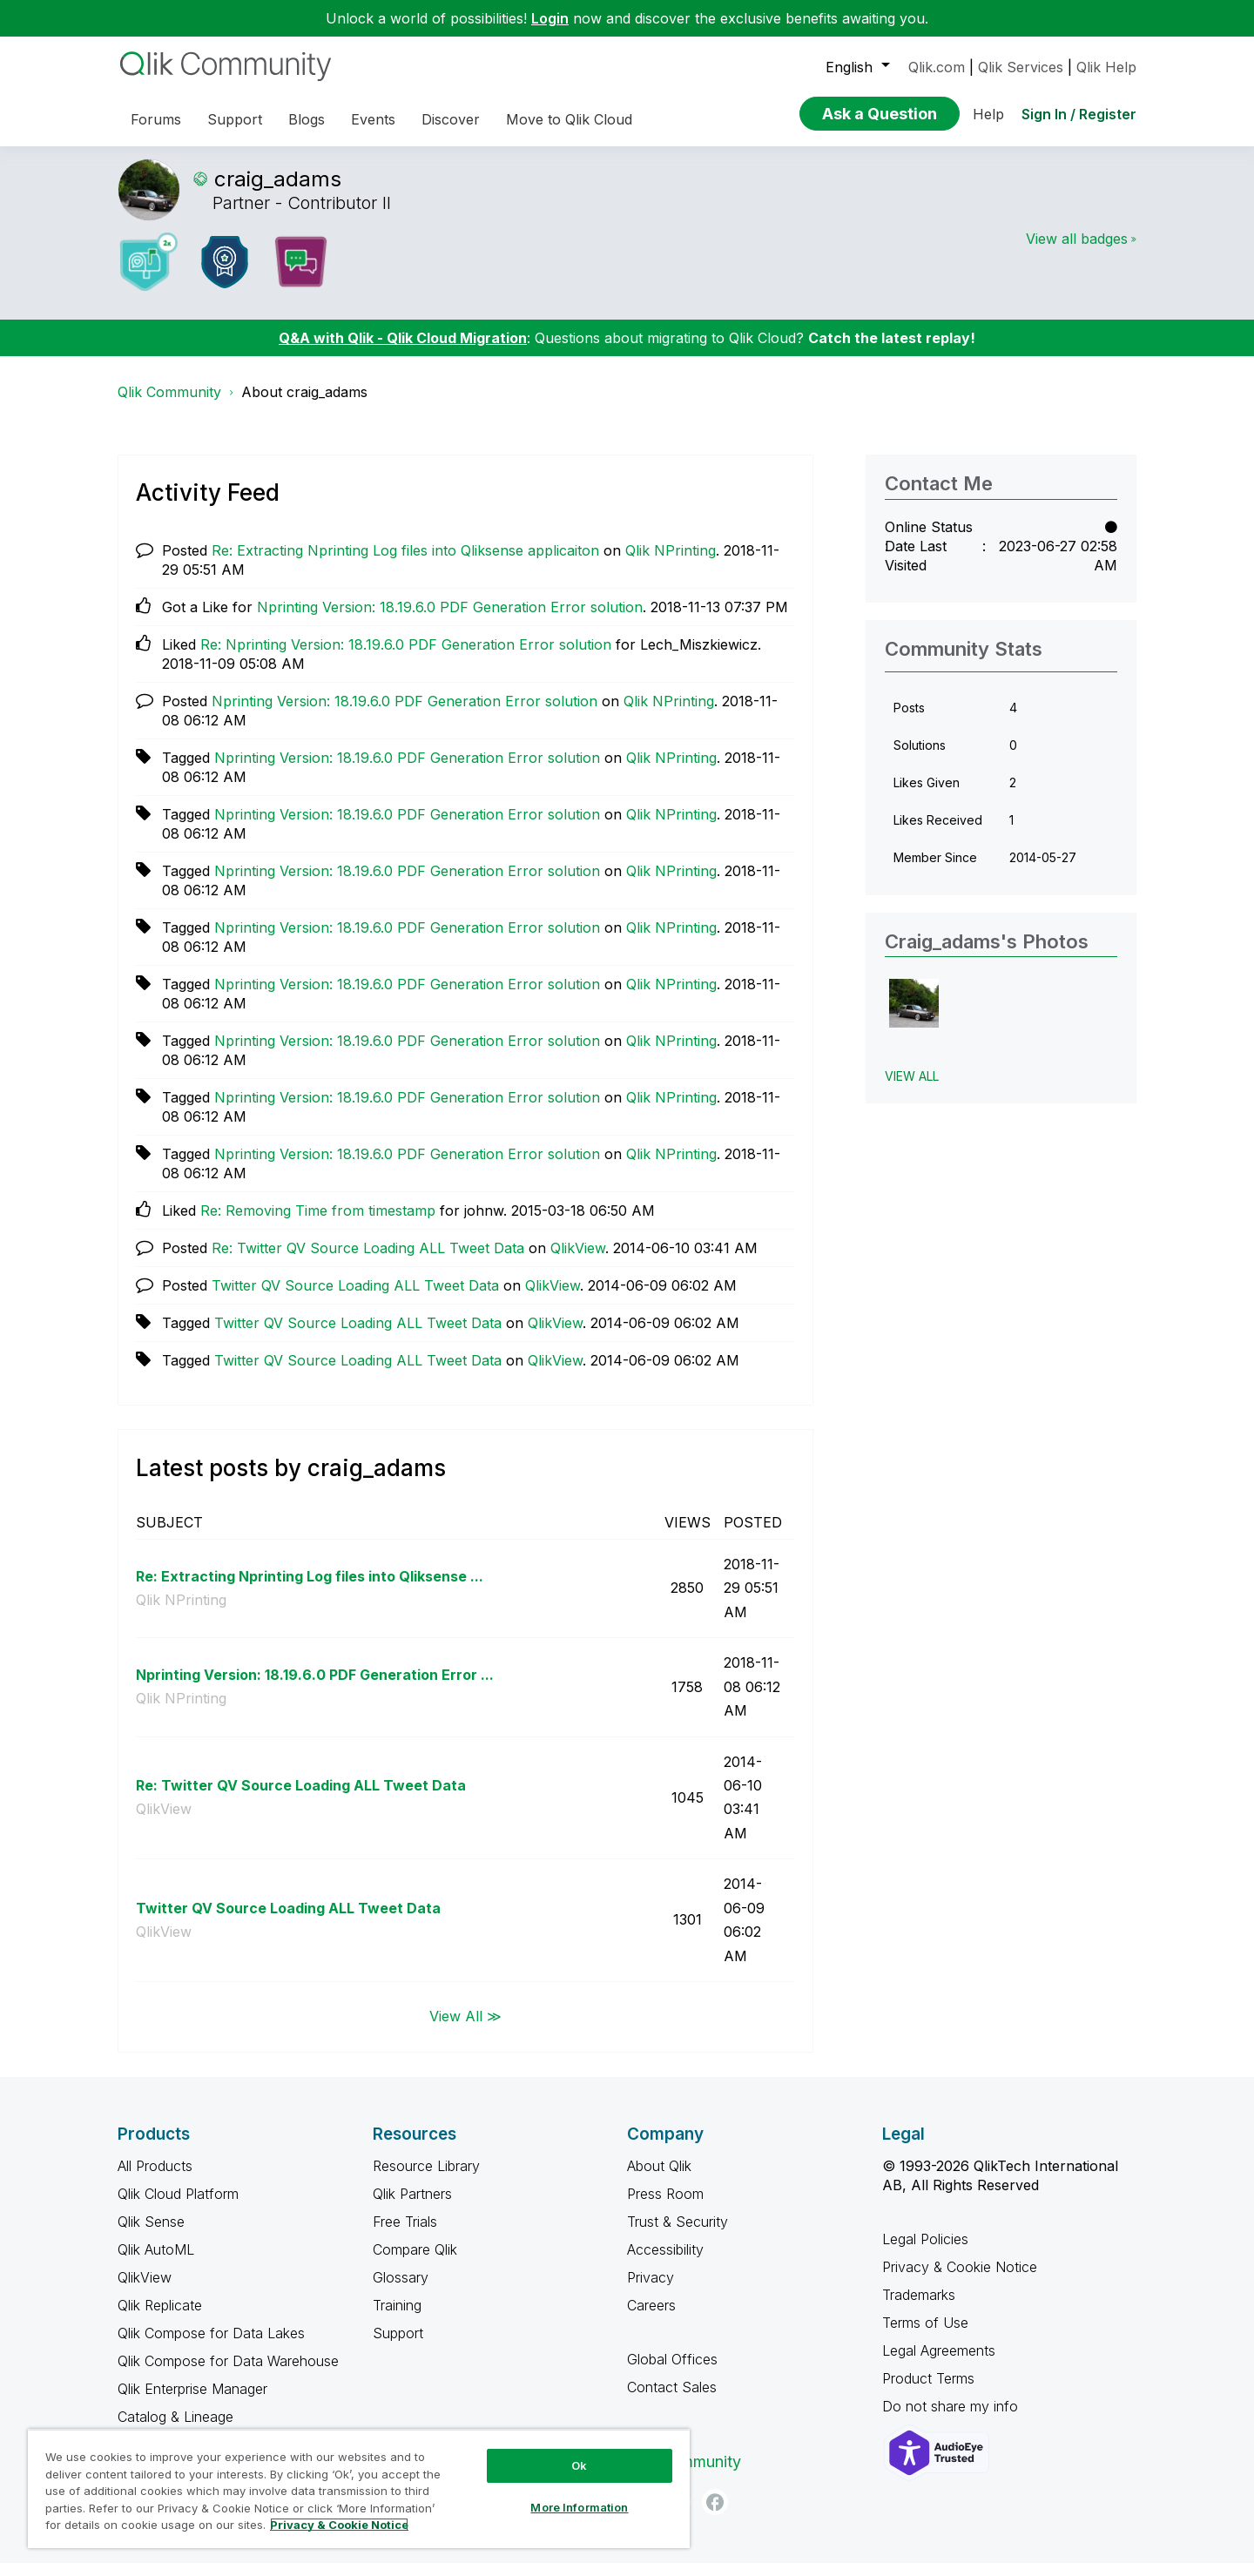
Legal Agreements (938, 2363)
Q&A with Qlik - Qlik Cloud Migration (403, 351)
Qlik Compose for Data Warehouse (228, 2374)
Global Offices (672, 2372)
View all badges (1077, 251)
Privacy (650, 2290)
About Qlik (659, 2179)
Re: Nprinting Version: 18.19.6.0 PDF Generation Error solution (405, 657)
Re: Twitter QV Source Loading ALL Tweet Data (368, 1261)
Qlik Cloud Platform (178, 2206)
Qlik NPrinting (670, 563)
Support (398, 2346)
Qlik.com (936, 67)
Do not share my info (952, 2419)
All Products (155, 2179)
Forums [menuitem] (156, 119)
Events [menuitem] (373, 119)
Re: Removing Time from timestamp (317, 1223)
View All (912, 1089)
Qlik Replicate (160, 2318)
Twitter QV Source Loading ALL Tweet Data (355, 1298)
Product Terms (928, 2391)
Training (397, 2318)
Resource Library (426, 2179)
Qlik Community (169, 405)
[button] (914, 1017)
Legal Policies (925, 2252)
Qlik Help (1106, 67)
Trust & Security (677, 2234)
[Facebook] (715, 2515)
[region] (359, 2488)
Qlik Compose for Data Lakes (211, 2346)
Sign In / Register (1078, 114)
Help (988, 114)
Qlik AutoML (156, 2262)
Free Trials (405, 2234)
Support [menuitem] (234, 119)
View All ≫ (465, 2029)
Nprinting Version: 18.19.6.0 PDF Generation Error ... (315, 1687)
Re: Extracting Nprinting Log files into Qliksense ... (309, 1589)
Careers (651, 2318)
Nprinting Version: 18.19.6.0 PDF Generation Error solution (450, 620)
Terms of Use (925, 2335)
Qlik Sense (151, 2234)
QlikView (577, 1261)
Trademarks (918, 2307)
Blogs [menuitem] (306, 119)
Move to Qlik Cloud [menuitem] (569, 119)
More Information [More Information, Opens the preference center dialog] (579, 2507)
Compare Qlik (415, 2262)
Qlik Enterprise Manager (192, 2402)
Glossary (400, 2290)
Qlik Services (1020, 67)
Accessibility (665, 2262)
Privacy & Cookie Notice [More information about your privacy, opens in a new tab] (339, 2525)
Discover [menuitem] (450, 119)
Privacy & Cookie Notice (959, 2280)
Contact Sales (672, 2400)
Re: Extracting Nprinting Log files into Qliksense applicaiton (405, 563)
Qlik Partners (412, 2206)
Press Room (665, 2206)
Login (550, 18)
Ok (579, 2465)
